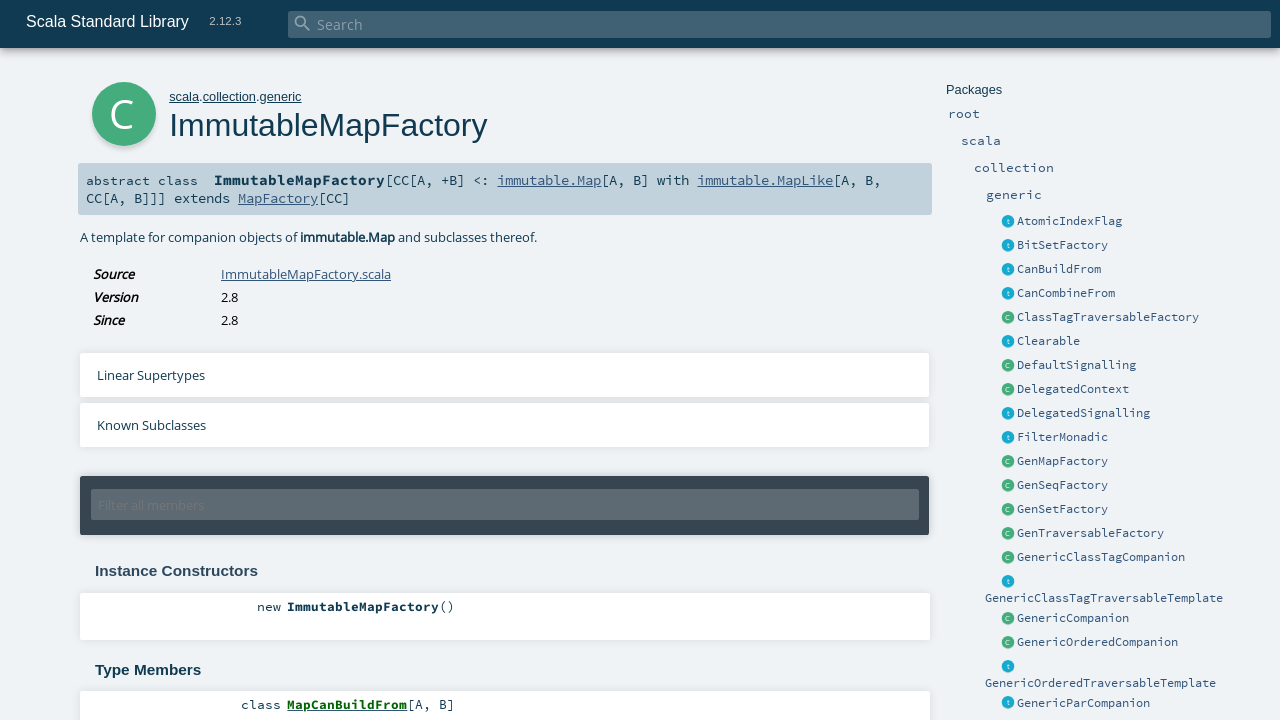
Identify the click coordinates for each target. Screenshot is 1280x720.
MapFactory (278, 198)
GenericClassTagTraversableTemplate (1104, 598)
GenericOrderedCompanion (1097, 642)
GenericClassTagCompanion (1101, 557)
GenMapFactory (1062, 461)
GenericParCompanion (1083, 703)
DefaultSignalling (1076, 365)
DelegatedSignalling (1083, 413)
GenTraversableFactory (1090, 533)
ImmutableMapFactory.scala (306, 274)
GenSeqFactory (1062, 485)
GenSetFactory (1062, 509)
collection (229, 96)
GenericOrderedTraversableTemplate (1100, 683)
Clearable (1048, 341)
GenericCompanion (1073, 618)
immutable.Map (549, 180)
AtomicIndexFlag (1069, 221)
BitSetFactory (1062, 245)
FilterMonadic (1062, 437)
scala (184, 96)
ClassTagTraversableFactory (1108, 317)
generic (281, 96)
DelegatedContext (1073, 389)
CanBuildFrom (1059, 269)
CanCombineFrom (1066, 293)
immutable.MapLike (765, 180)
